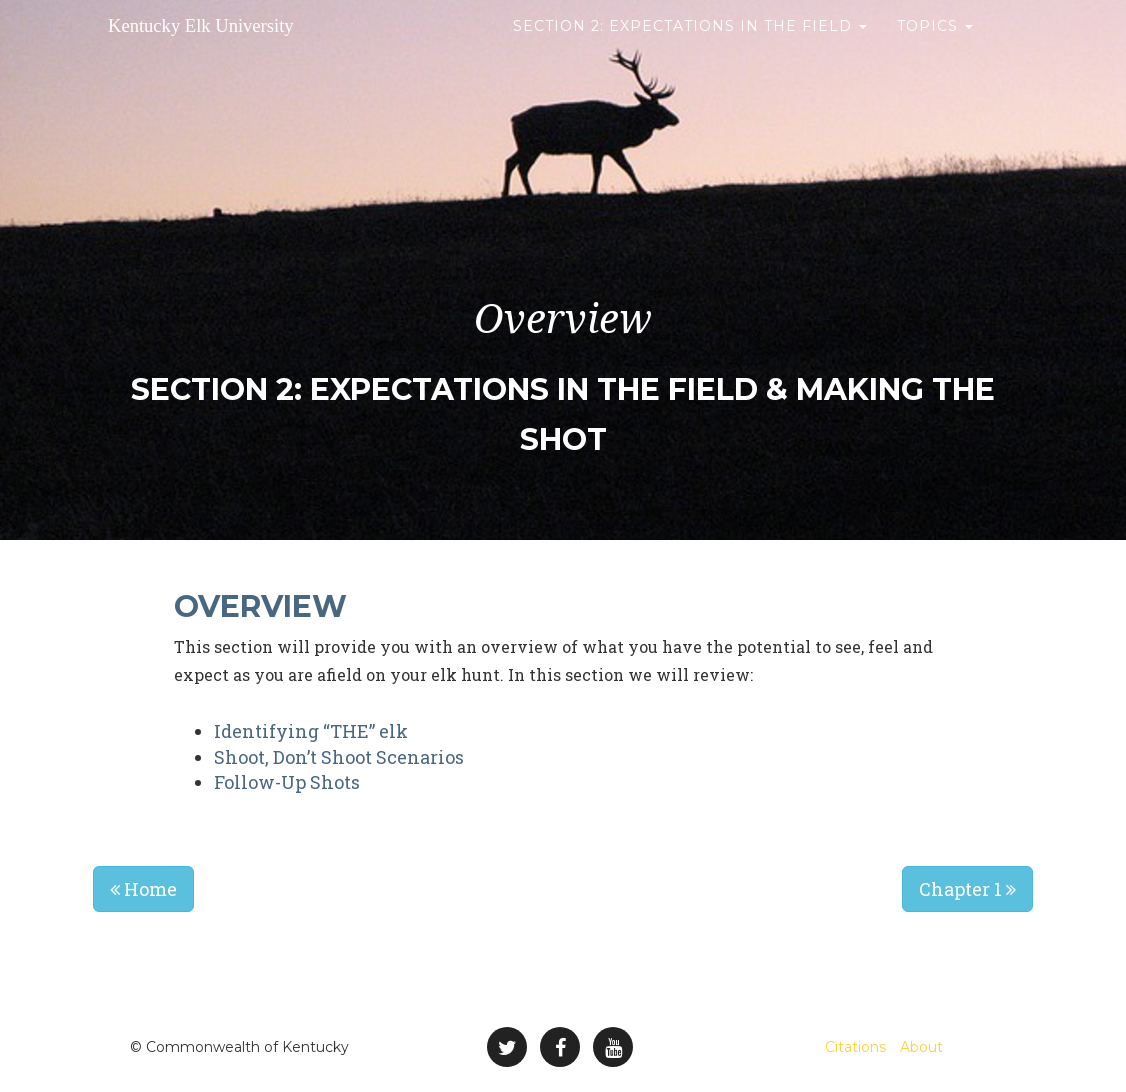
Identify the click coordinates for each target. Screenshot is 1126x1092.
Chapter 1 (967, 889)
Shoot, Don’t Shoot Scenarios (339, 757)
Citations (855, 1047)
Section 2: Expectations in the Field (690, 50)
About (921, 1047)
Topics (935, 50)
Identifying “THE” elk (311, 731)
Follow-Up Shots (287, 782)
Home (143, 889)
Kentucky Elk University (248, 49)
